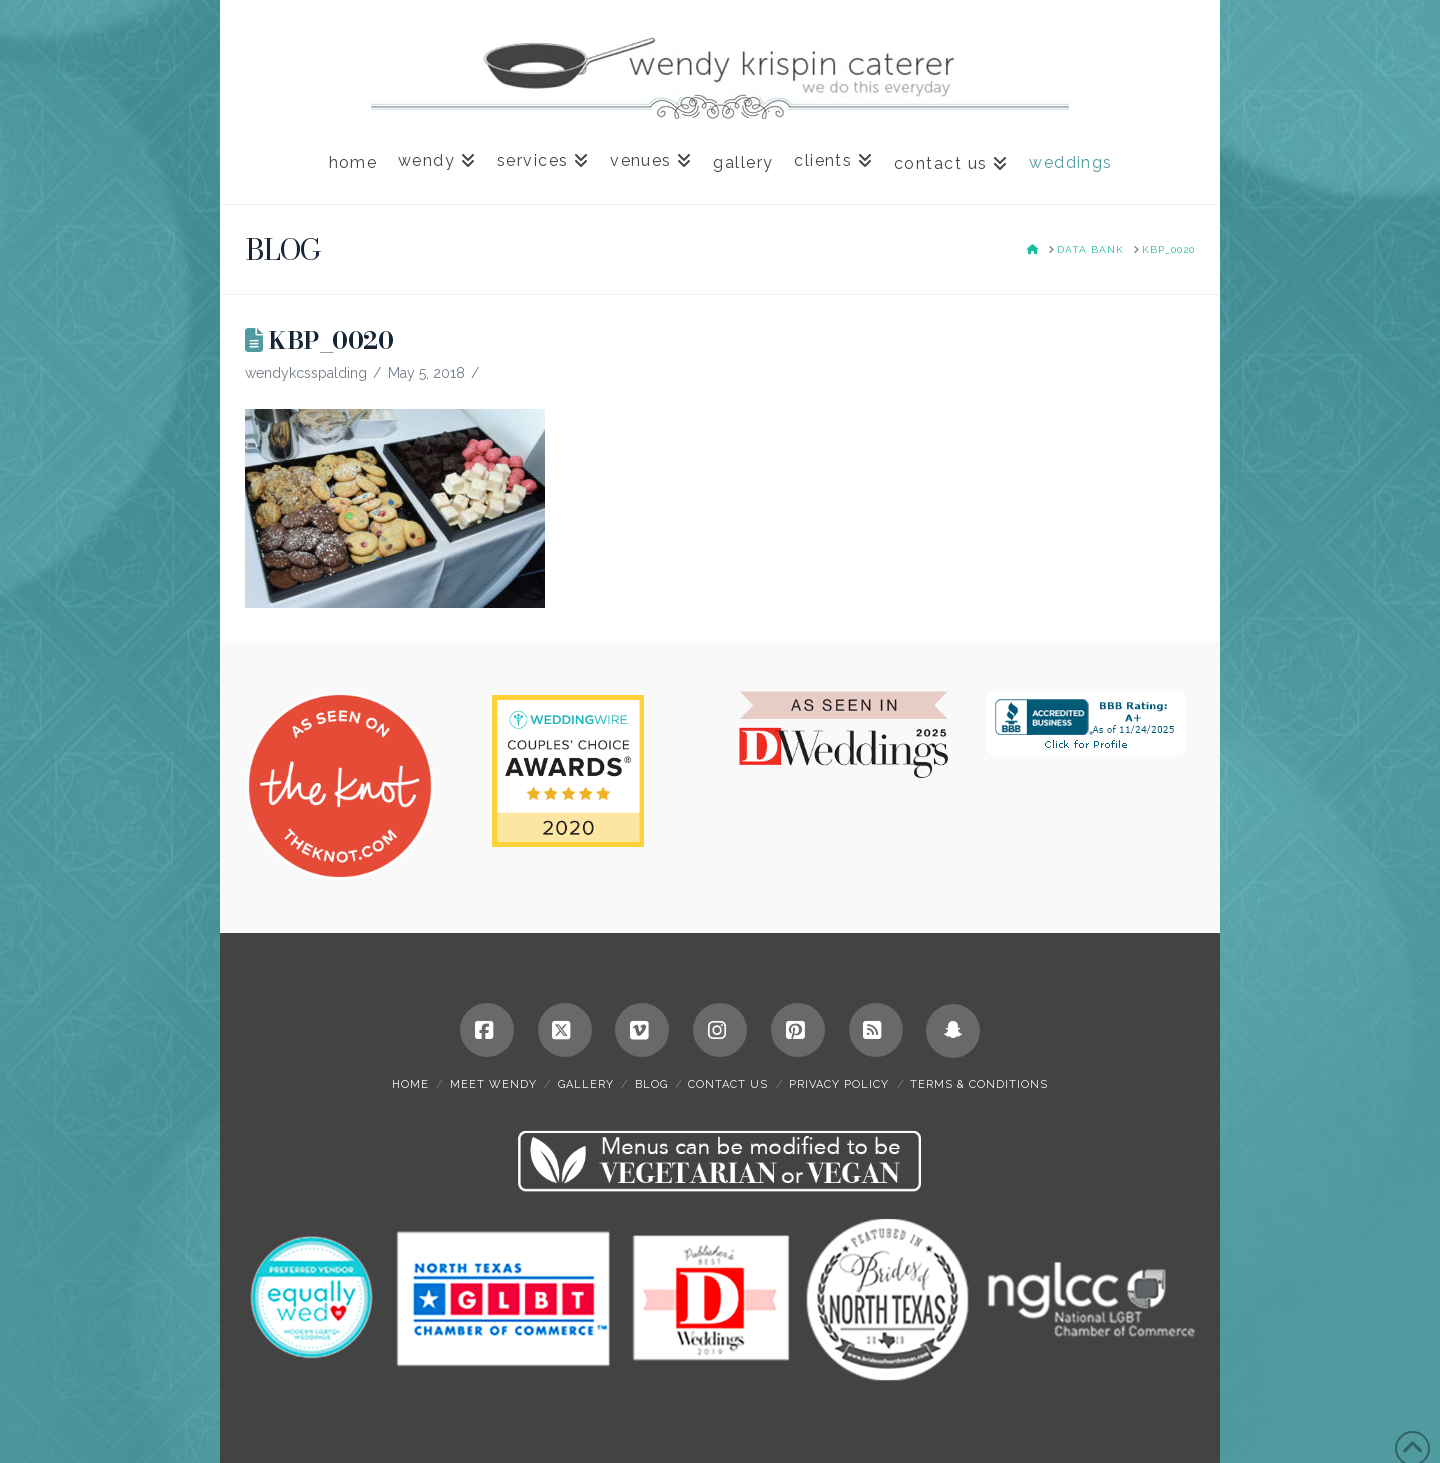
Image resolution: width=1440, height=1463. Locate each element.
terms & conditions (979, 1084)
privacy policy (839, 1084)
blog (651, 1084)
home (410, 1084)
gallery (586, 1084)
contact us (728, 1084)
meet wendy (493, 1084)
